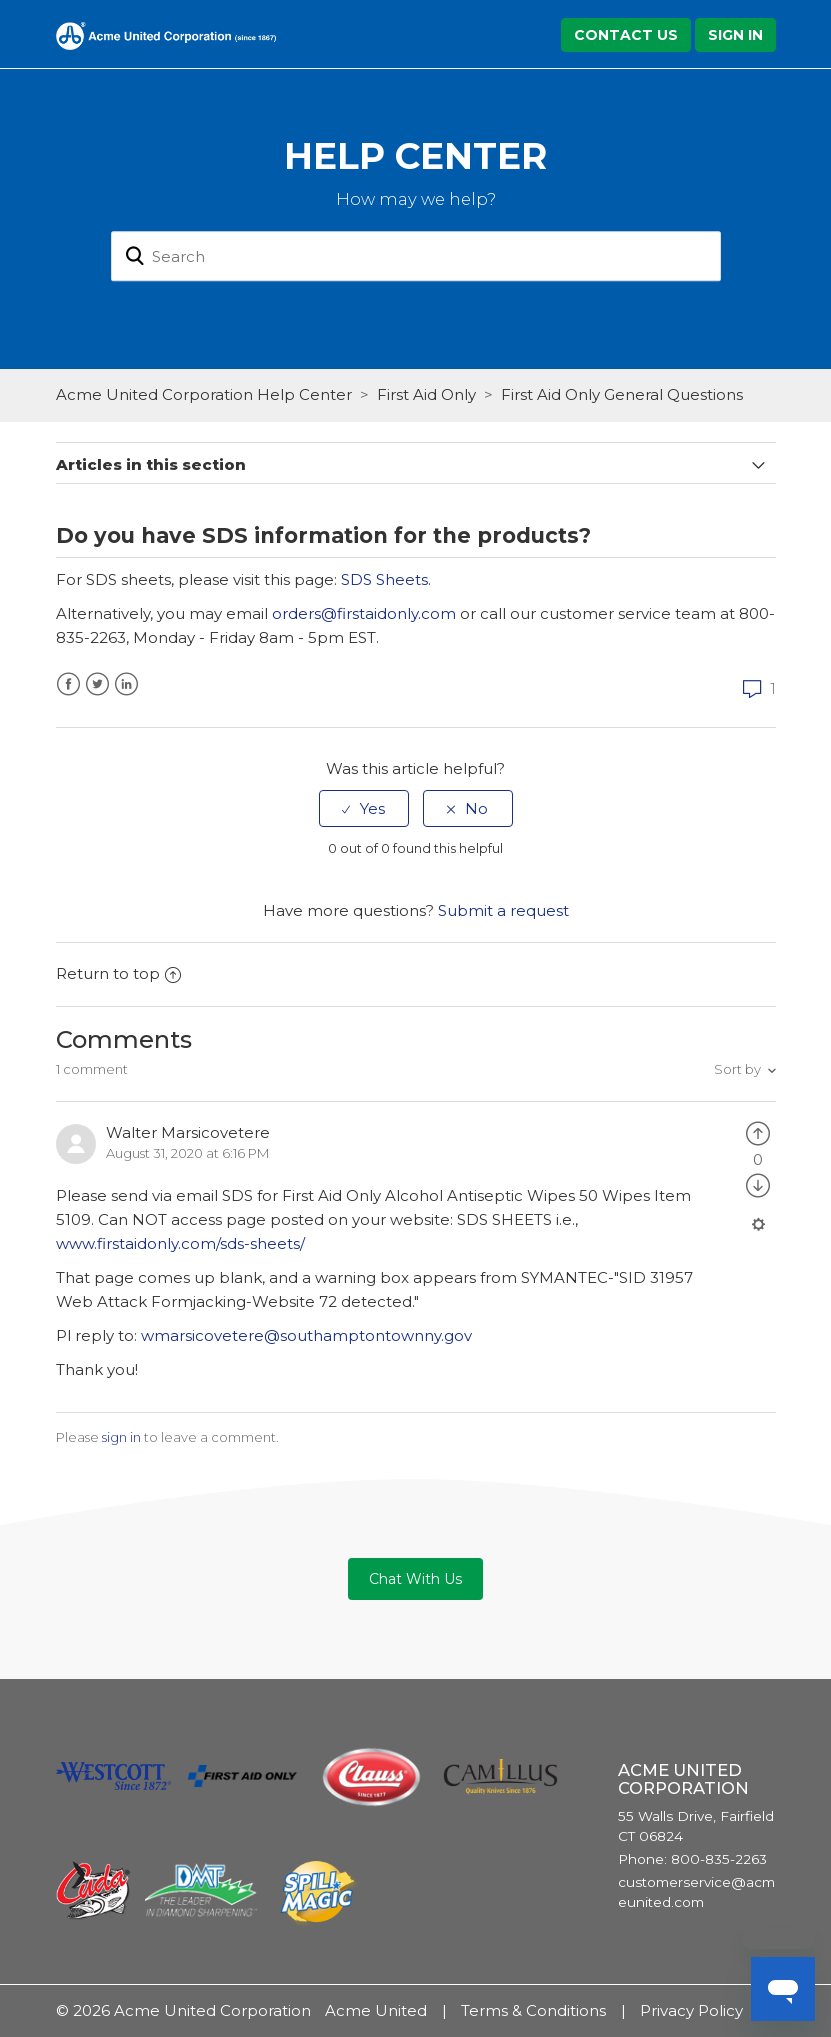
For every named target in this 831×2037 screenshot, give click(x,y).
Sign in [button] (735, 35)
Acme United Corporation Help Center (204, 394)
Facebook (68, 684)
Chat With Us (415, 1579)
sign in (121, 1437)
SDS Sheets (384, 579)
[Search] (416, 257)
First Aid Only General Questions (622, 394)
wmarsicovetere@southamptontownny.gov (306, 1335)
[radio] (364, 808)
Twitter (97, 684)
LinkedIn (126, 684)
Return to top (118, 973)
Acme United (376, 2010)
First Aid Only (426, 394)
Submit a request (503, 910)
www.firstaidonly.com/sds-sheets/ (182, 1243)
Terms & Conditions (533, 2010)
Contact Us (626, 35)
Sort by (737, 1069)
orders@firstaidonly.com (364, 613)
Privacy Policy (691, 2010)
